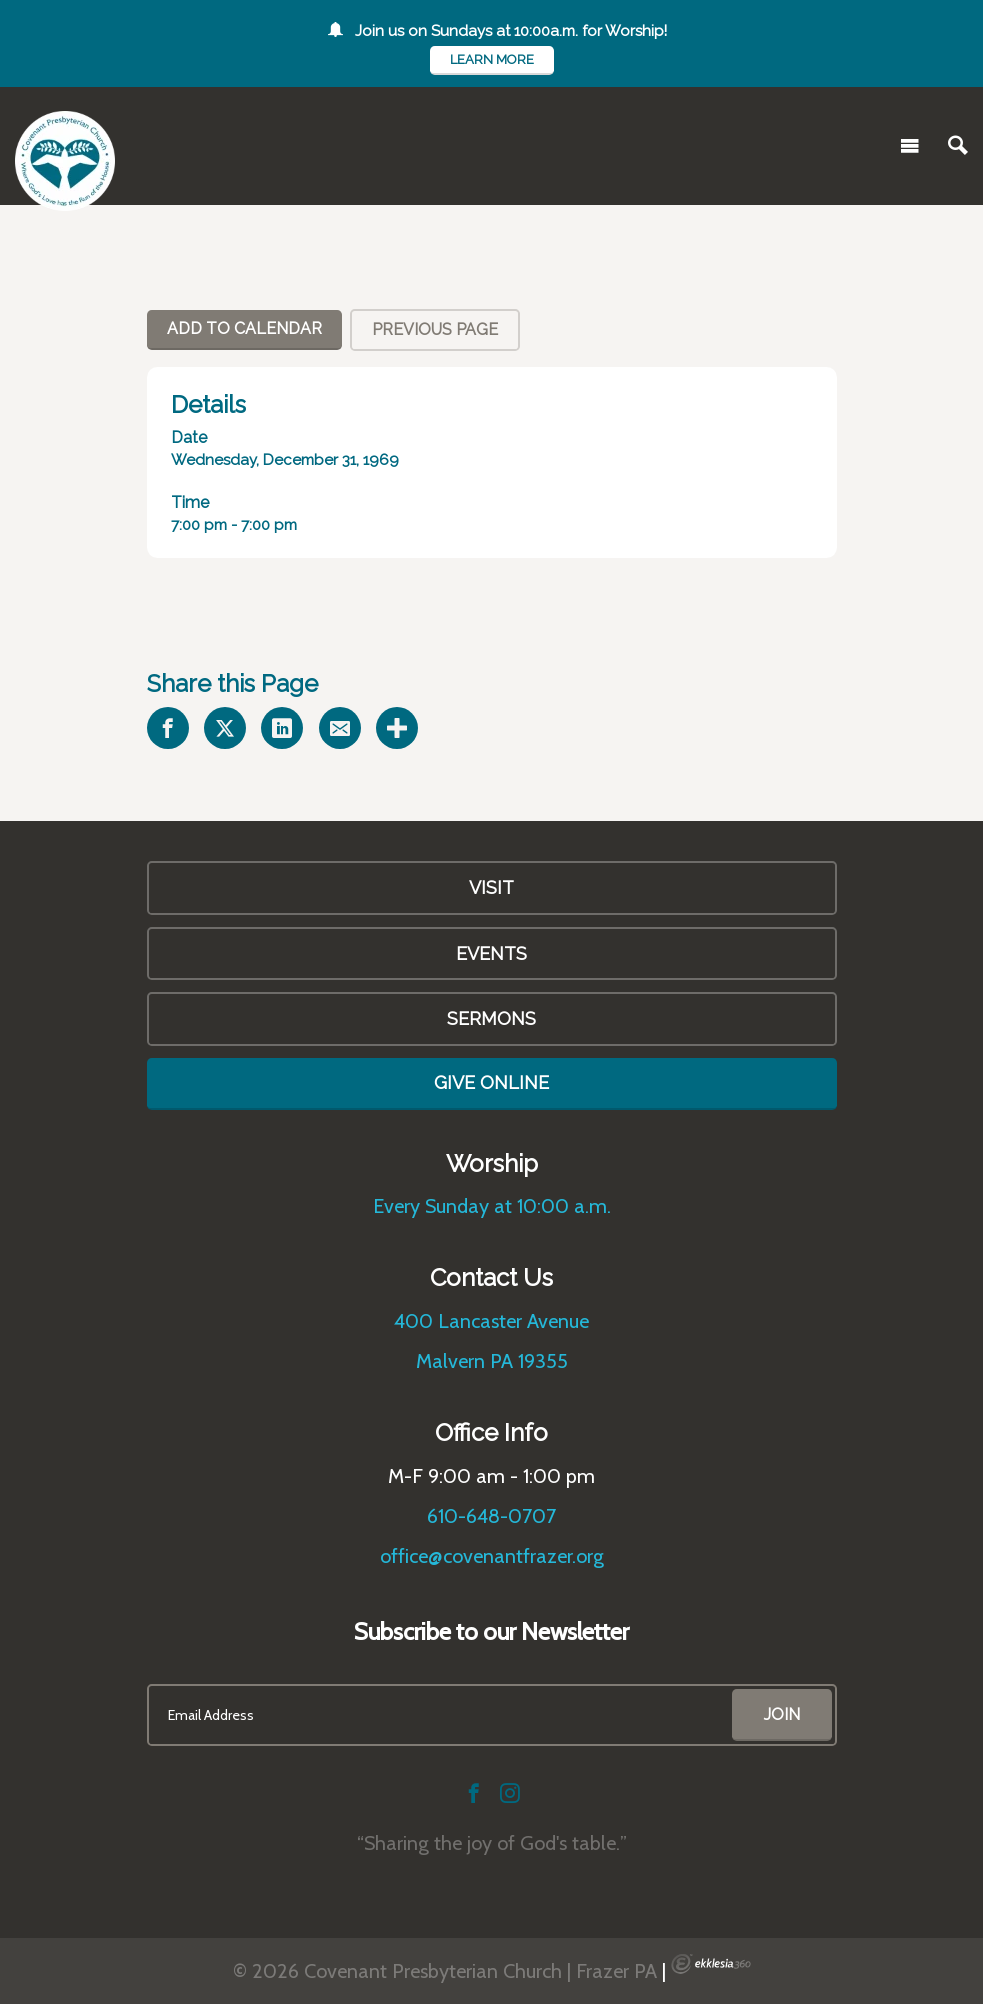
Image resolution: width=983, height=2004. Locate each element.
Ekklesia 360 (711, 1964)
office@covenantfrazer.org (492, 1556)
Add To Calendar (244, 328)
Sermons (491, 1018)
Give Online (491, 1082)
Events (491, 953)
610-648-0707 (491, 1516)
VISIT (491, 887)
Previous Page (435, 329)
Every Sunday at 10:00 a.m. (492, 1206)
